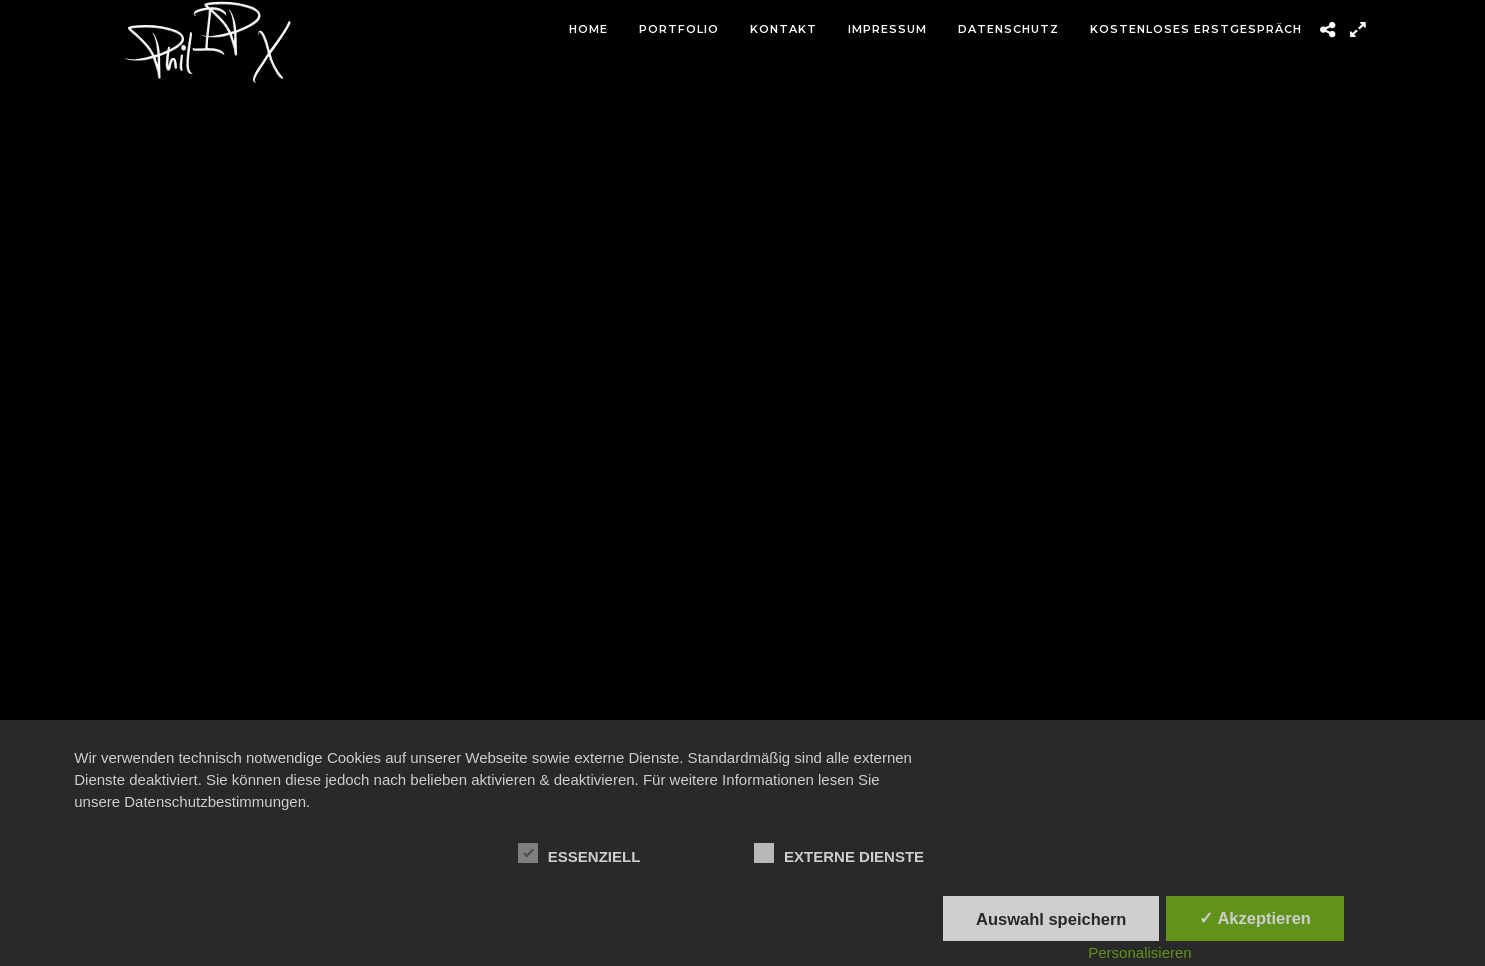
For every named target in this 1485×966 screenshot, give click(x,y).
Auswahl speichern (1051, 919)
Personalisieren (1139, 952)
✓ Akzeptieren (1255, 918)
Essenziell (579, 854)
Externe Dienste (839, 854)
